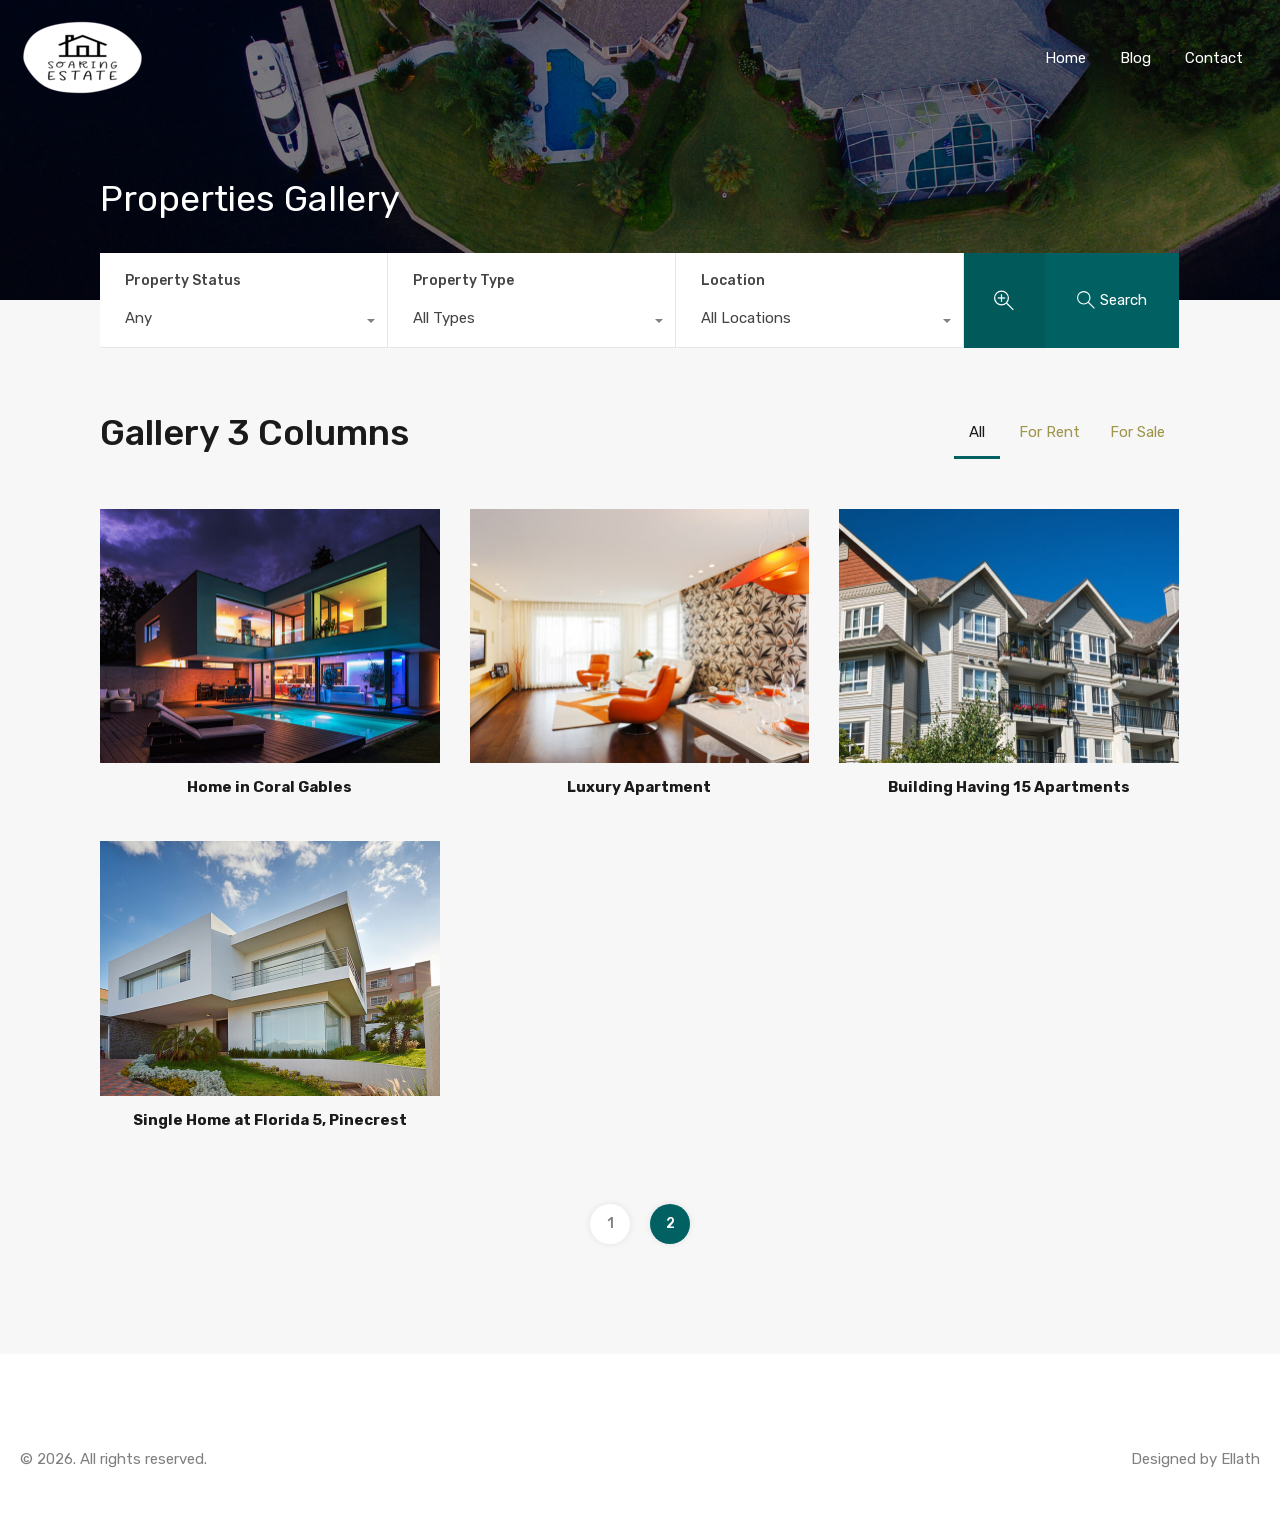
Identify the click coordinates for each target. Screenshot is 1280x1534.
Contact (1214, 58)
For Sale (1137, 432)
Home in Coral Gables (269, 787)
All (977, 432)
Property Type (463, 280)
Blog (1135, 58)
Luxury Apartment (639, 787)
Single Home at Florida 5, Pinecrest (270, 1120)
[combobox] (243, 323)
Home (1065, 58)
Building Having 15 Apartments (1009, 787)
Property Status (183, 280)
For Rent (1049, 432)
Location (733, 280)
